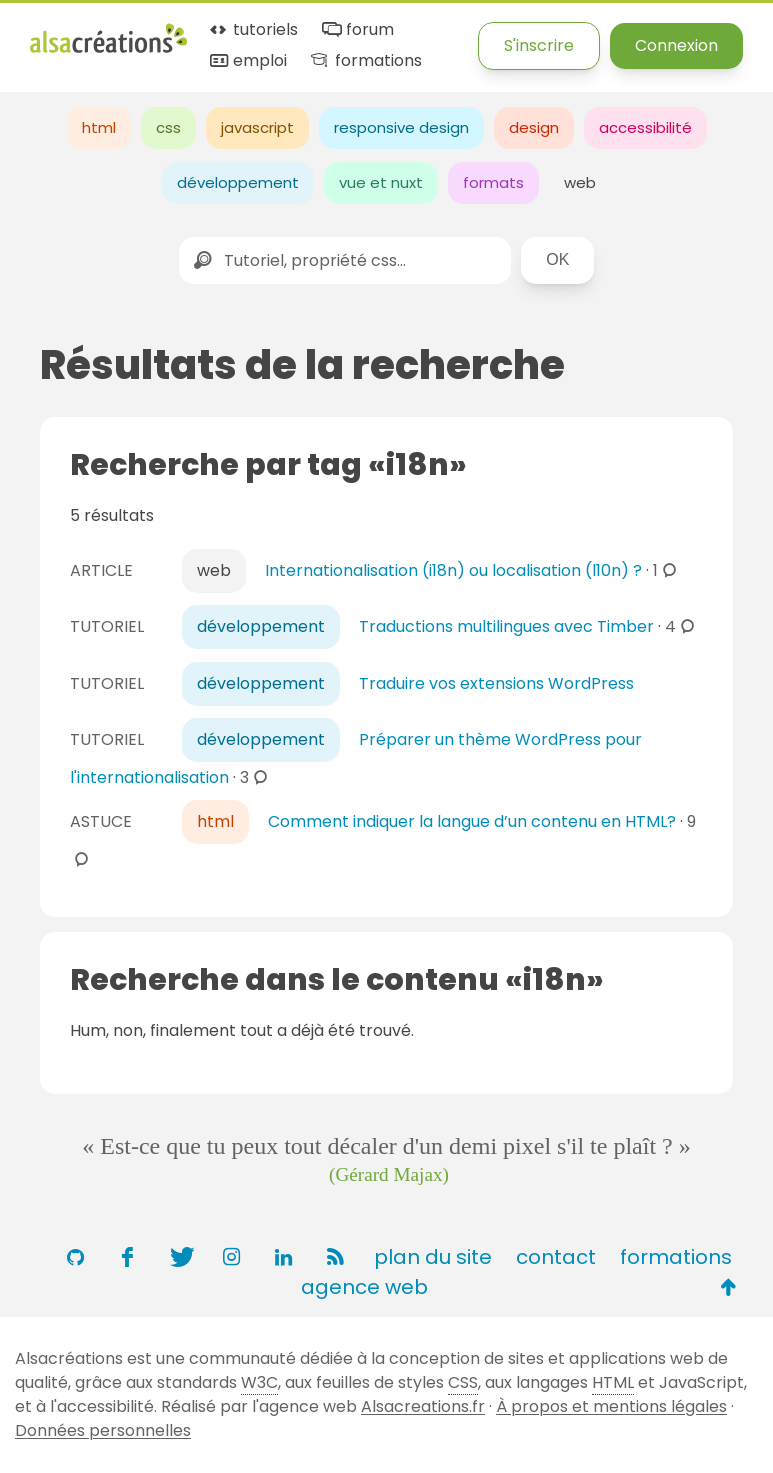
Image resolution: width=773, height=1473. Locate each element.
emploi (247, 61)
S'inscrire (539, 45)
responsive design (401, 127)
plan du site (433, 1257)
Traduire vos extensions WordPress (496, 683)
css (168, 127)
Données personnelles (103, 1430)
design (534, 127)
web (580, 182)
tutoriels (252, 30)
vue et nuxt (381, 182)
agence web (364, 1287)
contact (556, 1257)
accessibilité (645, 127)
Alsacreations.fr (423, 1406)
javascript (257, 127)
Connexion (676, 45)
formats (493, 182)
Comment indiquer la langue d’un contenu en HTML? (472, 821)
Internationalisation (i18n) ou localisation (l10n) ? (453, 570)
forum (356, 30)
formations (364, 61)
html (99, 127)
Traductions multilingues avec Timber (506, 626)
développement (238, 182)
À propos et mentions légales (611, 1406)
